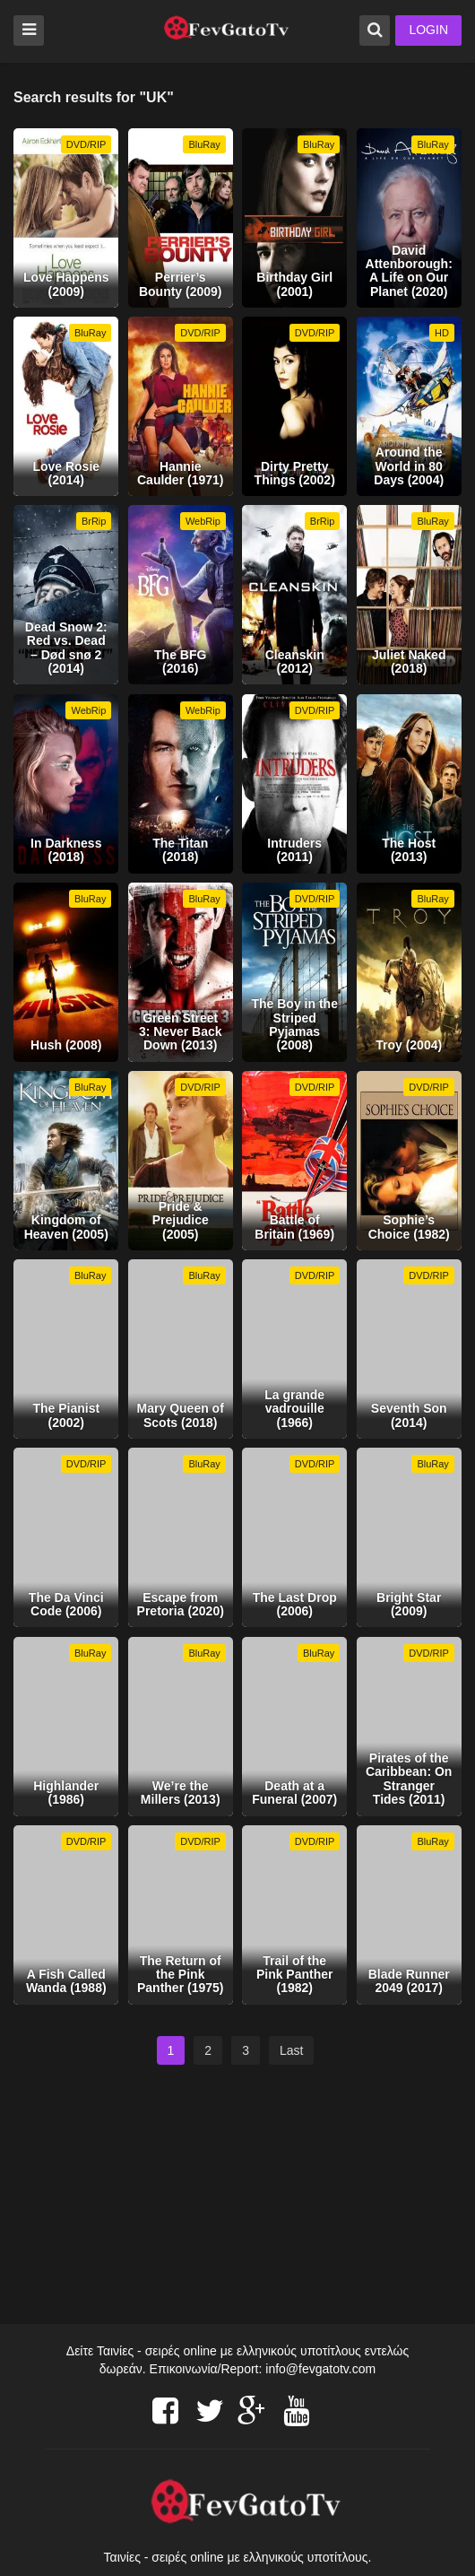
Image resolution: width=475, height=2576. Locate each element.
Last (291, 2050)
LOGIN (428, 29)
